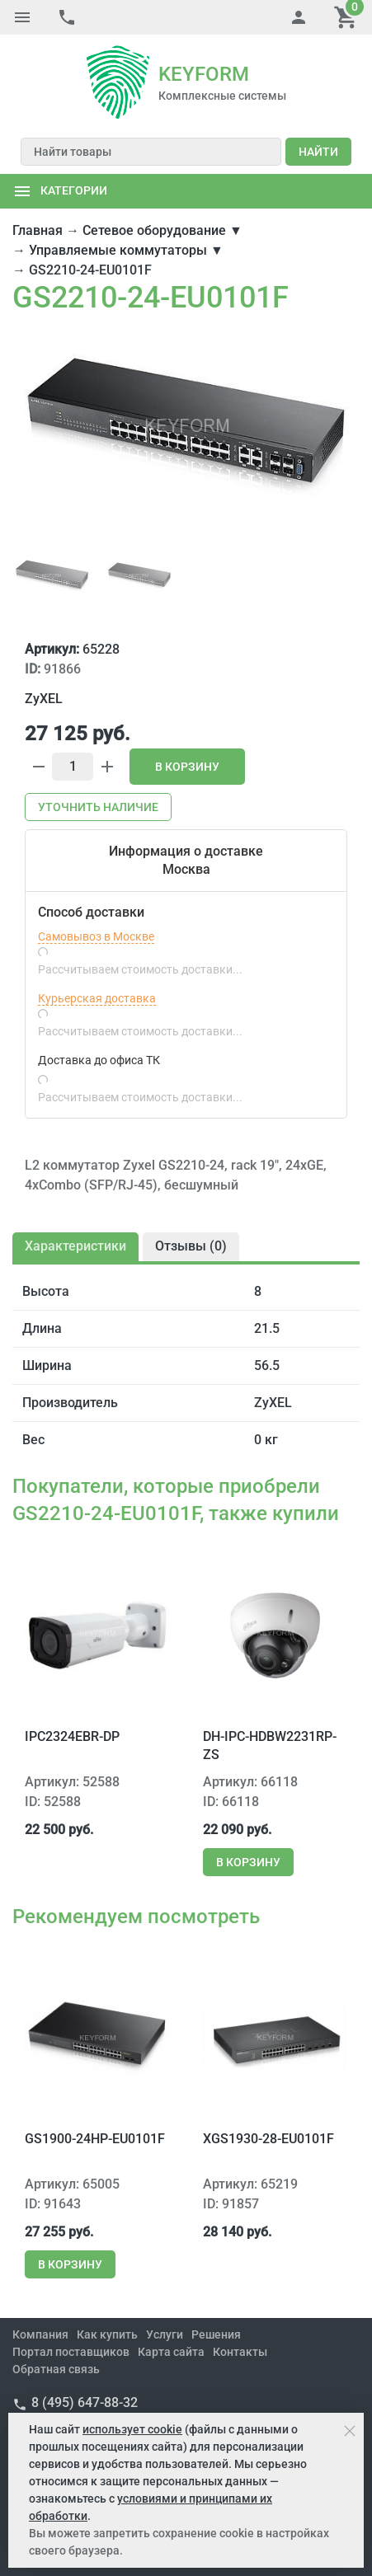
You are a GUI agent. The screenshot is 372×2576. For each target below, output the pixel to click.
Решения (216, 2334)
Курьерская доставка (97, 998)
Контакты (240, 2351)
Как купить (107, 2334)
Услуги (164, 2334)
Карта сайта (171, 2351)
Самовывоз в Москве (96, 936)
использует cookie (132, 2429)
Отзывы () (191, 1246)
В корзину (187, 766)
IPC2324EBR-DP (72, 1736)
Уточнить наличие (98, 807)
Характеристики (75, 1246)
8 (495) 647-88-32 (84, 2402)
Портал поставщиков (70, 2351)
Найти (318, 151)
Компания (40, 2334)
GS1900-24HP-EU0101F (95, 2139)
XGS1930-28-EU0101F (268, 2139)
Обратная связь (56, 2369)
